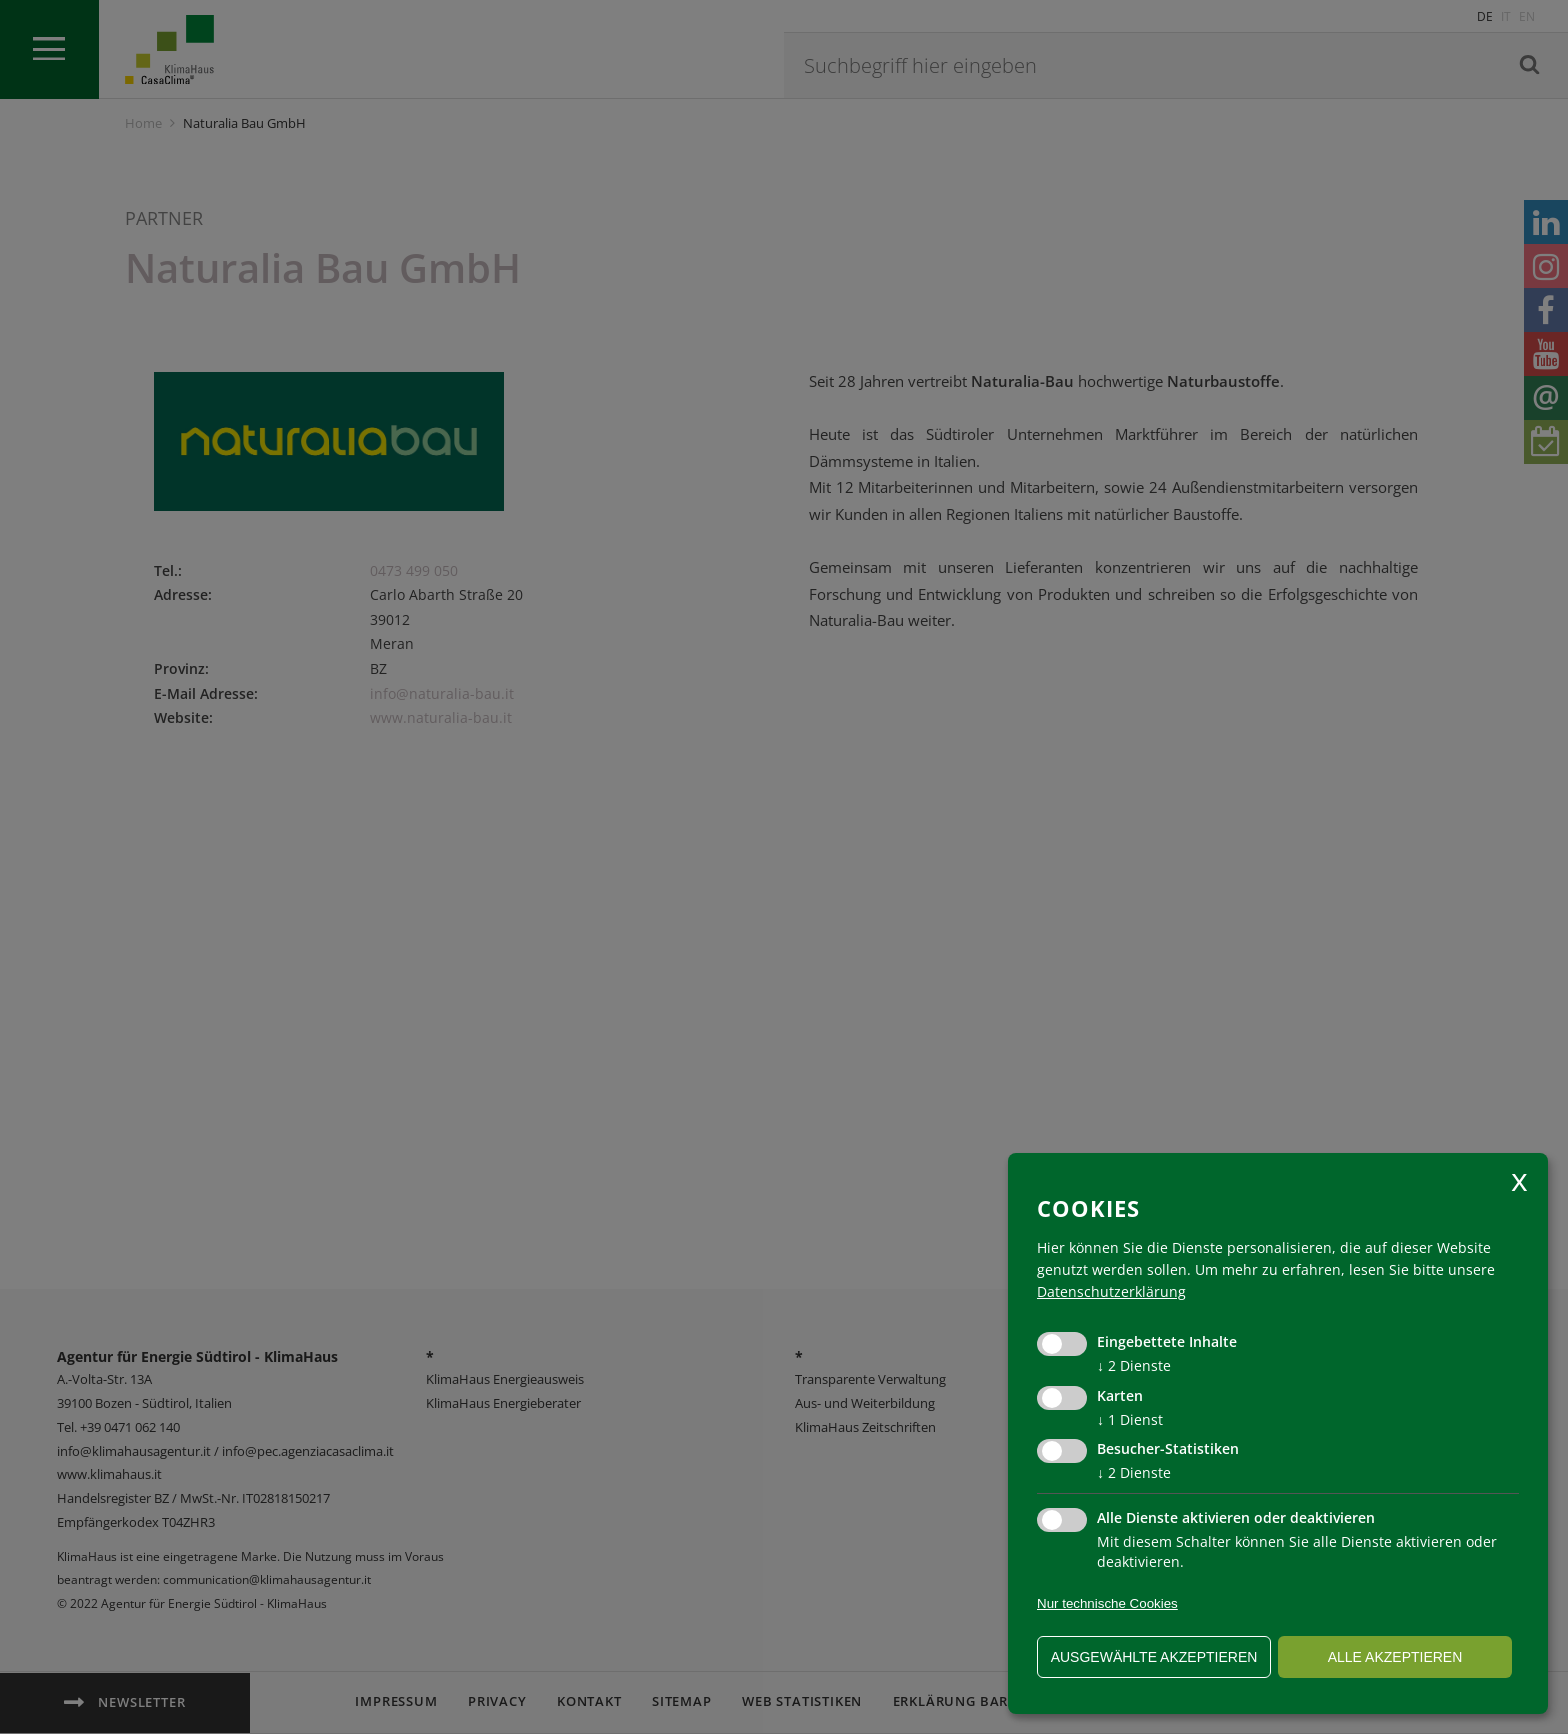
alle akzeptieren (1395, 1657)
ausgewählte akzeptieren (1154, 1657)
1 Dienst (1130, 1419)
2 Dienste (1134, 1365)
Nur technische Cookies (1107, 1603)
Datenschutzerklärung (1111, 1291)
